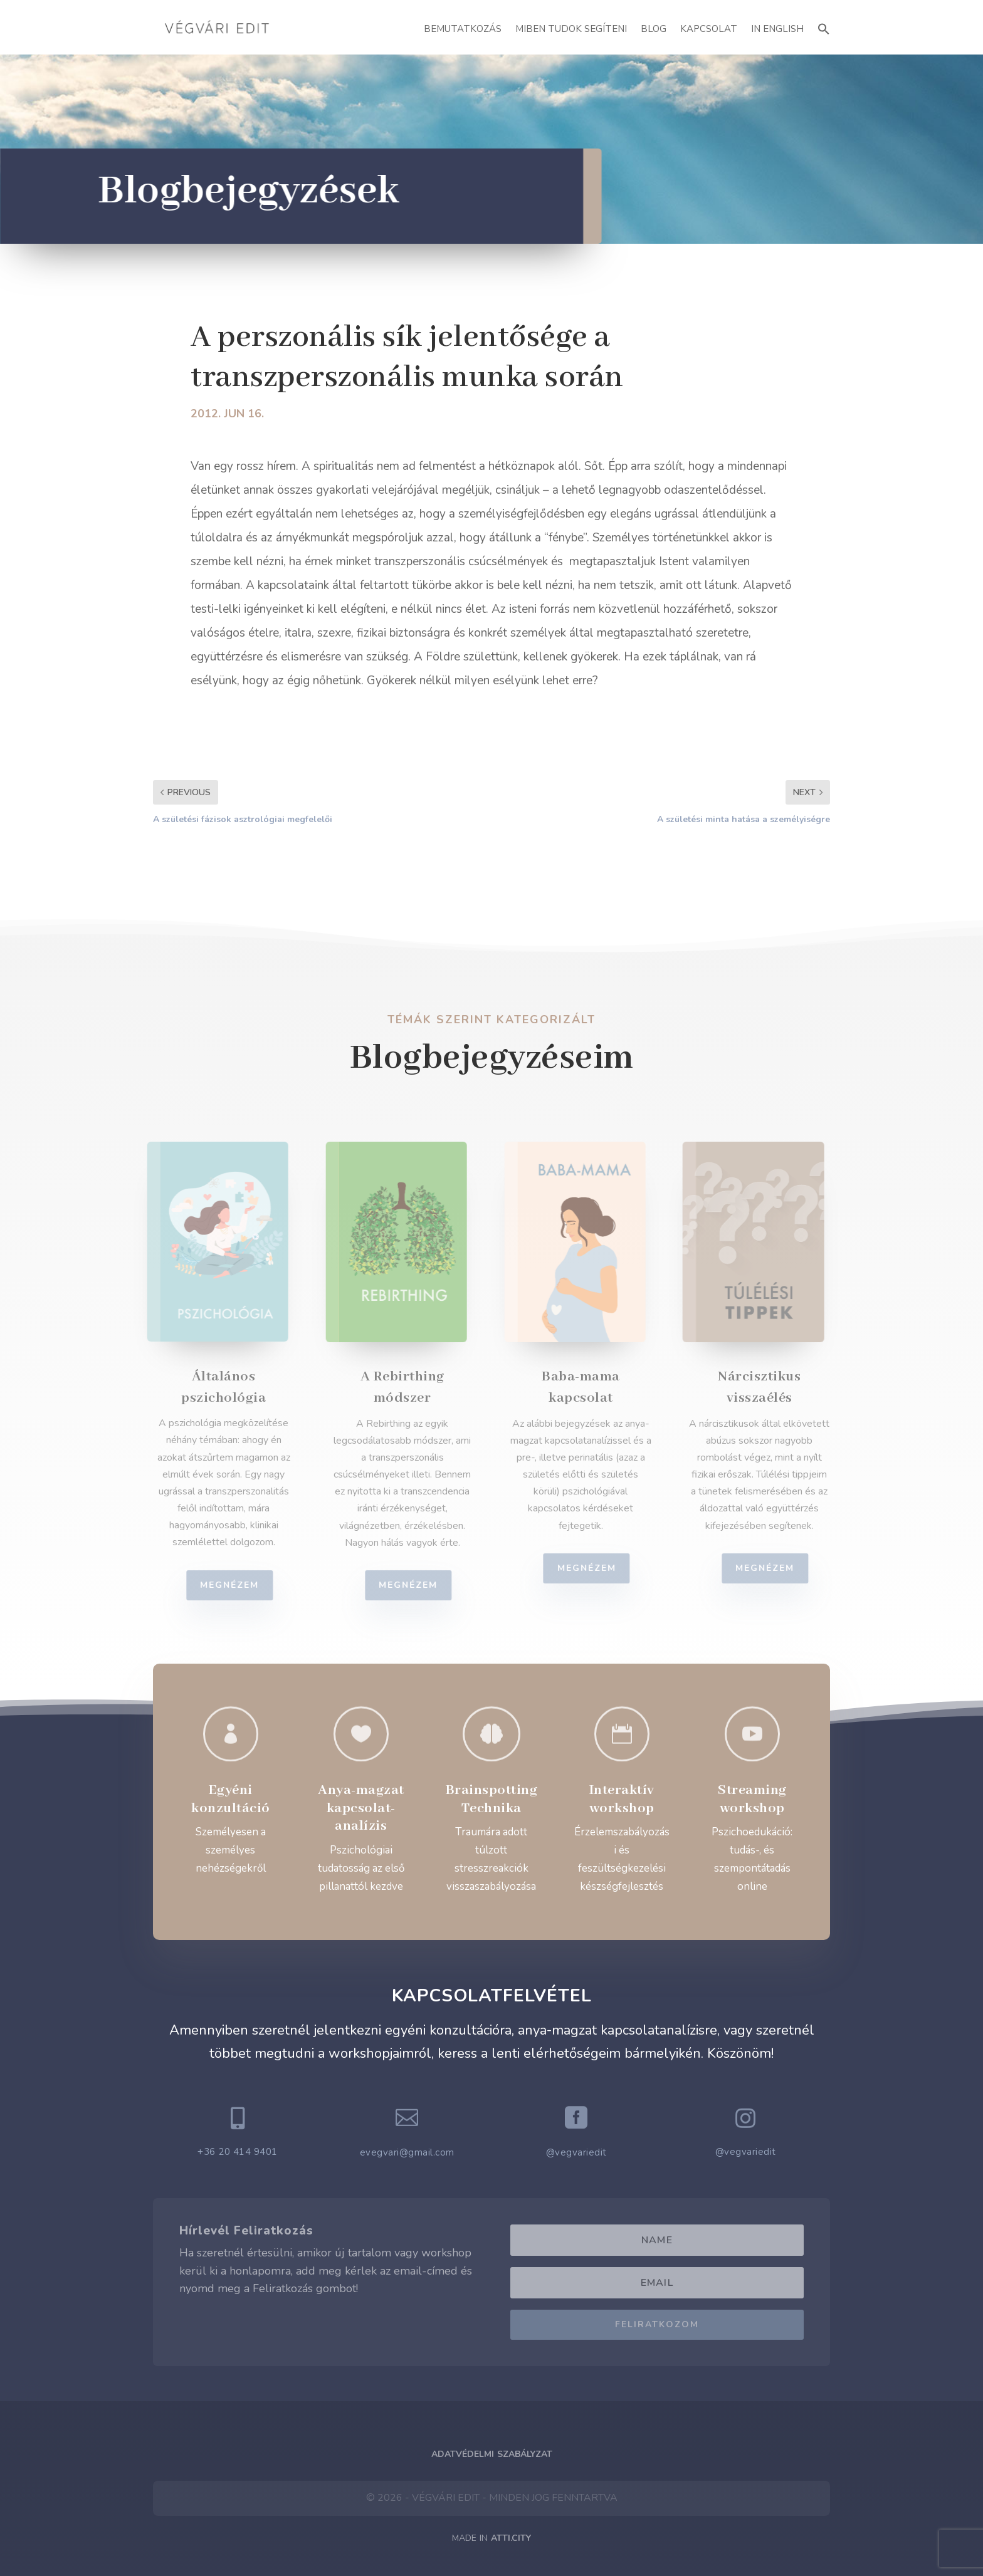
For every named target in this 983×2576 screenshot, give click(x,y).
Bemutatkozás (463, 29)
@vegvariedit (576, 2152)
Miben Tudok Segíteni (571, 29)
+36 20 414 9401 (237, 2152)
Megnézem (237, 1585)
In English (777, 29)
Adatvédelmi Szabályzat (491, 2454)
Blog (653, 29)
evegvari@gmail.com (407, 2152)
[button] (823, 27)
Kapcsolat (708, 29)
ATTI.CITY (511, 2538)
